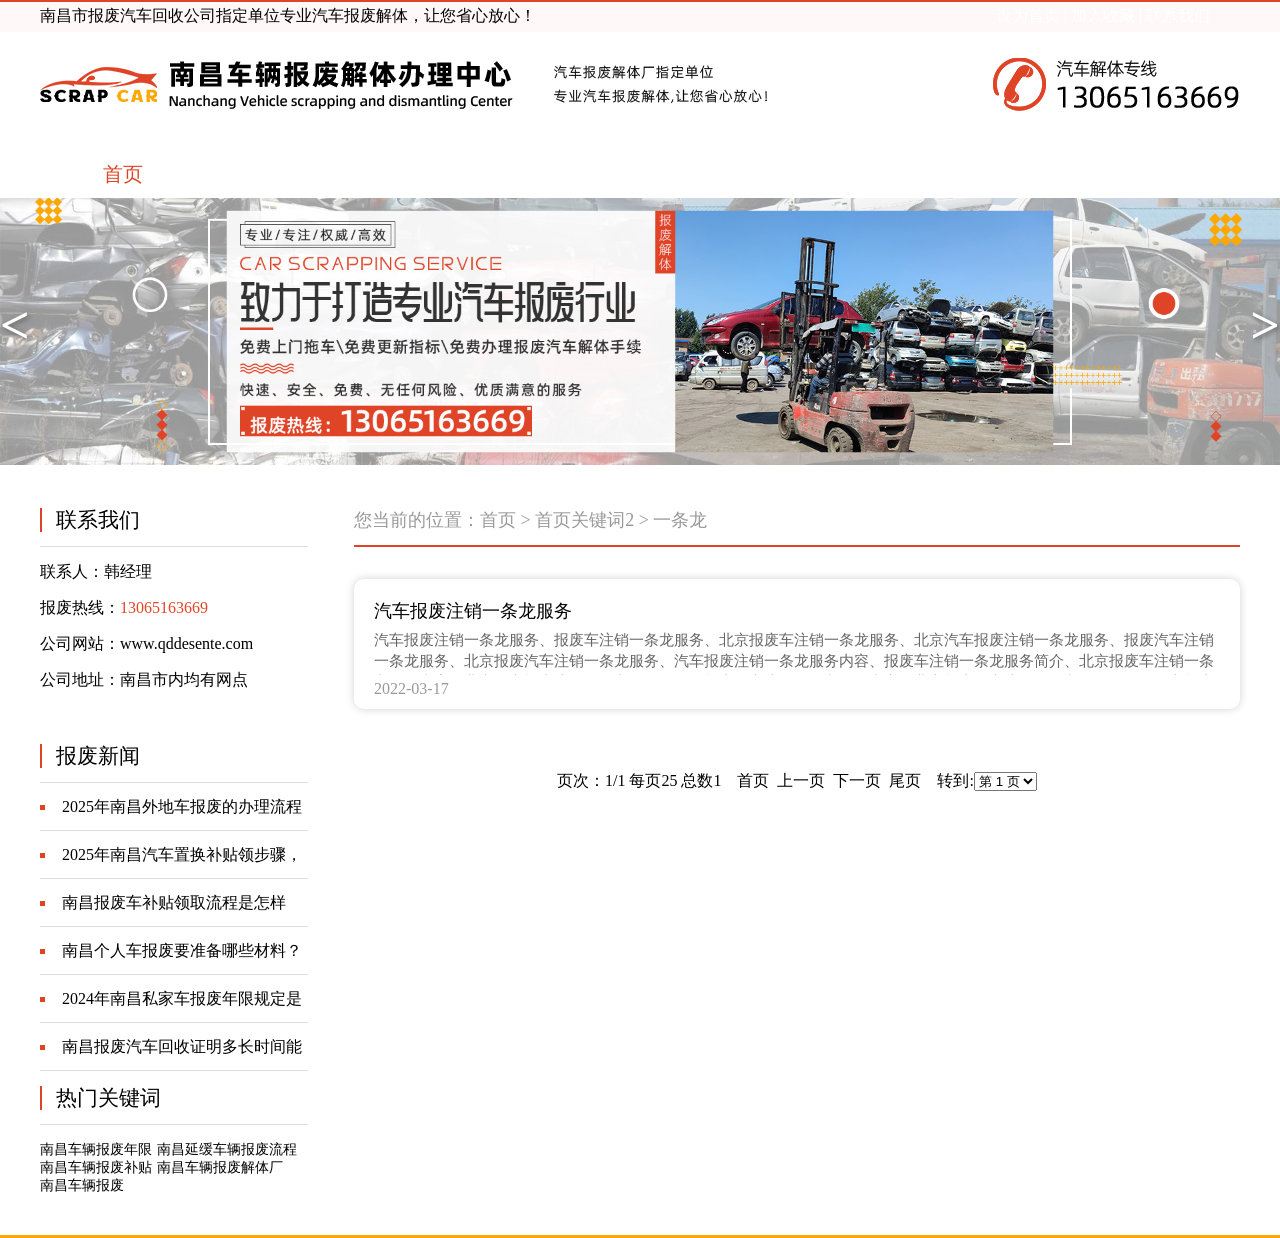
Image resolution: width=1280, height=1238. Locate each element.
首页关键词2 (584, 520)
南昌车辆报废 (82, 1185)
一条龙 (680, 520)
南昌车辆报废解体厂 (220, 1167)
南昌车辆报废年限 (96, 1149)
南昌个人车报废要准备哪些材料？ (182, 950)
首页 (498, 520)
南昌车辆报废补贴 (96, 1167)
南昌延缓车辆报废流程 (227, 1149)
